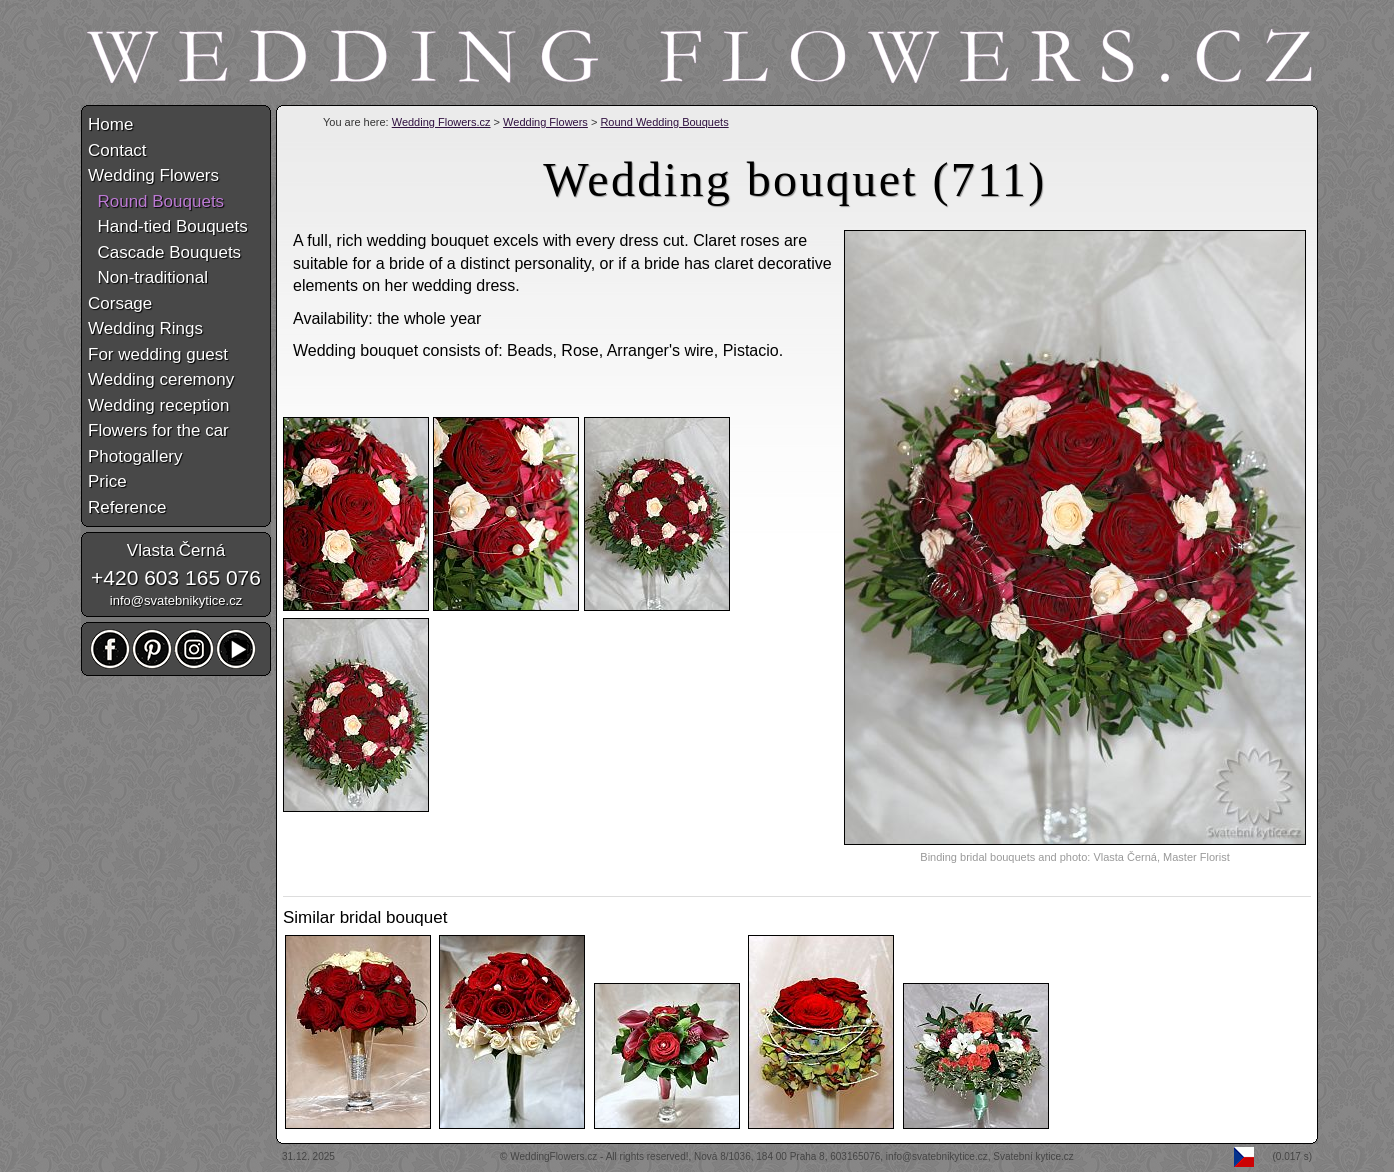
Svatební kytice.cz (1033, 1156)
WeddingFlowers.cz (553, 1156)
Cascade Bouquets (164, 252)
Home (110, 124)
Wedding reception (158, 405)
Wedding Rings (145, 328)
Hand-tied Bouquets (168, 226)
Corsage (120, 303)
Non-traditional (148, 277)
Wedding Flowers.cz (441, 122)
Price (107, 481)
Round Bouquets (156, 201)
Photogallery (135, 456)
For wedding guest (158, 354)
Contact (117, 150)
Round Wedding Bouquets (664, 122)
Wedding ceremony (161, 379)
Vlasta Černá (176, 550)
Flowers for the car (158, 430)
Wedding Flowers (545, 122)
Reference (127, 507)
